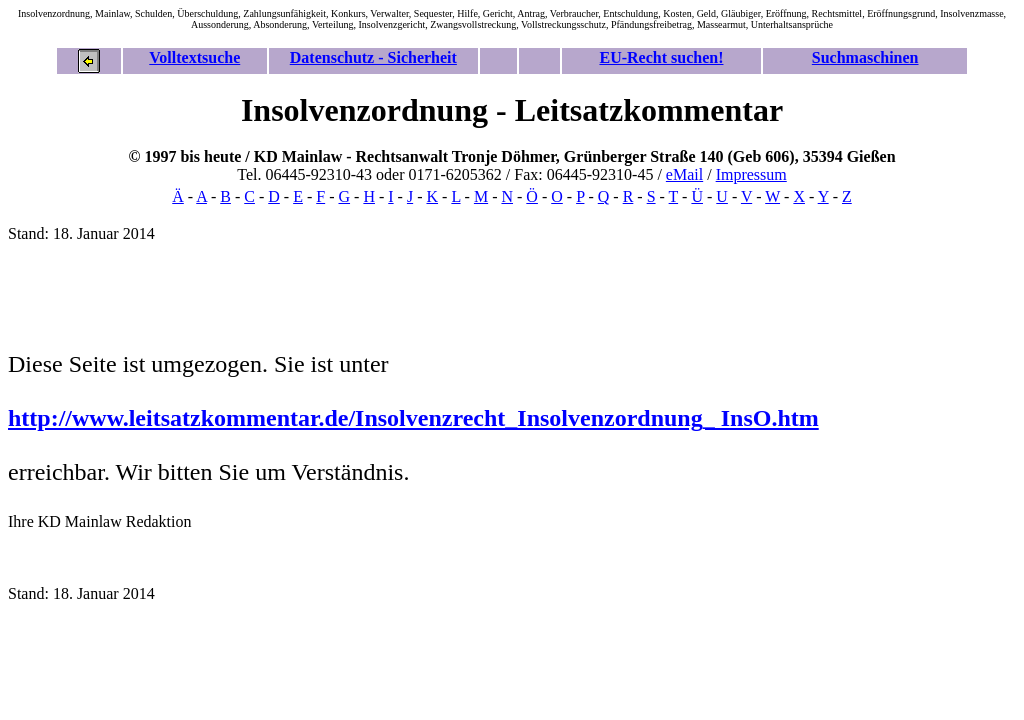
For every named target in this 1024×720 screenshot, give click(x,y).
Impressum (751, 174)
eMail (684, 174)
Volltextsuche (194, 57)
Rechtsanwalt (402, 156)
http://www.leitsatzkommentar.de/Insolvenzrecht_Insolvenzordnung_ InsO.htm (413, 418)
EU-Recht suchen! (661, 57)
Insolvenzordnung (364, 110)
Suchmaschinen (865, 57)
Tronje (475, 156)
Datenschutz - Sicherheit (373, 57)
